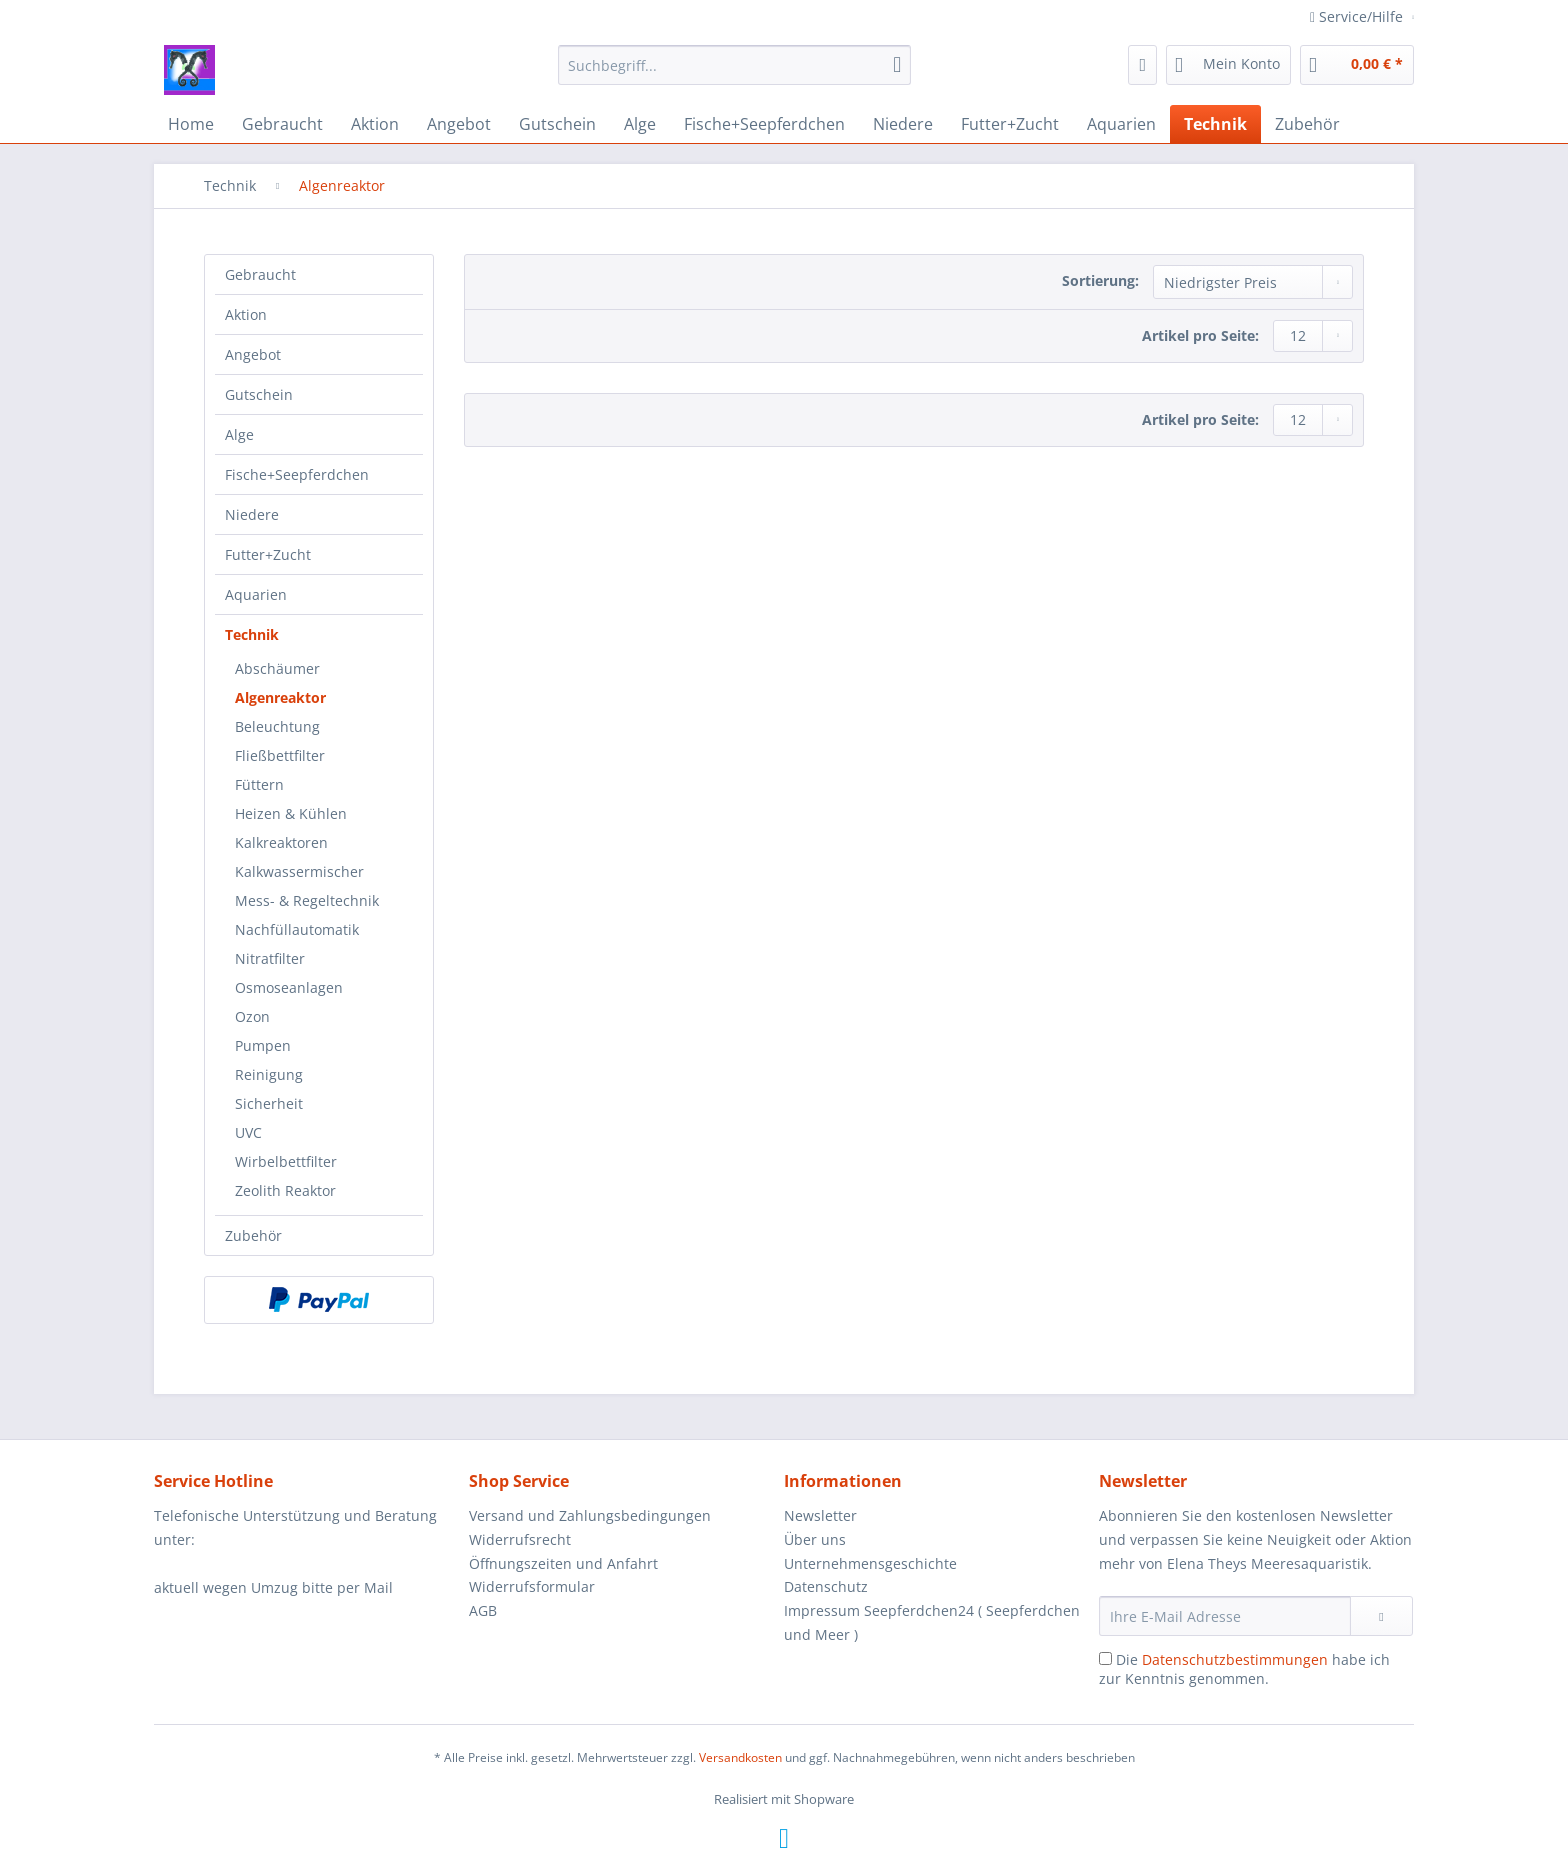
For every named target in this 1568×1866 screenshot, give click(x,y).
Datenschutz (826, 1586)
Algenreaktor (280, 697)
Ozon (252, 1016)
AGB (483, 1610)
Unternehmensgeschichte (870, 1563)
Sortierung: (1100, 280)
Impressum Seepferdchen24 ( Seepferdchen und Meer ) (932, 1622)
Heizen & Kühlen (291, 813)
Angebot (253, 354)
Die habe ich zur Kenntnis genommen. (1244, 1669)
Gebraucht (260, 274)
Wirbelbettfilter (286, 1161)
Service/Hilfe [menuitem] (1358, 16)
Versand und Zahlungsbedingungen (590, 1515)
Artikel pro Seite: (1200, 335)
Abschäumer (277, 668)
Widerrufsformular (532, 1586)
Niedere (252, 514)
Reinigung (269, 1074)
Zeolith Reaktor (285, 1190)
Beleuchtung (277, 726)
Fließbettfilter (280, 755)
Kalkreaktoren (281, 842)
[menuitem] (734, 74)
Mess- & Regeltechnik (307, 900)
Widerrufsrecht (520, 1539)
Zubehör (253, 1235)
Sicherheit (269, 1103)
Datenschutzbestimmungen (1235, 1659)
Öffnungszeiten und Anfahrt (563, 1563)
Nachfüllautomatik (297, 929)
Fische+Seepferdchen (297, 474)
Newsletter (820, 1515)
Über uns (815, 1539)
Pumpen (263, 1045)
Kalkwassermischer (299, 871)
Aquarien (256, 594)
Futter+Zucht (268, 554)
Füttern (259, 784)
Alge (239, 434)
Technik (252, 634)
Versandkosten (740, 1757)
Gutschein (259, 394)
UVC (248, 1132)
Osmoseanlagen (289, 987)
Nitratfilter (270, 958)
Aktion (246, 314)
